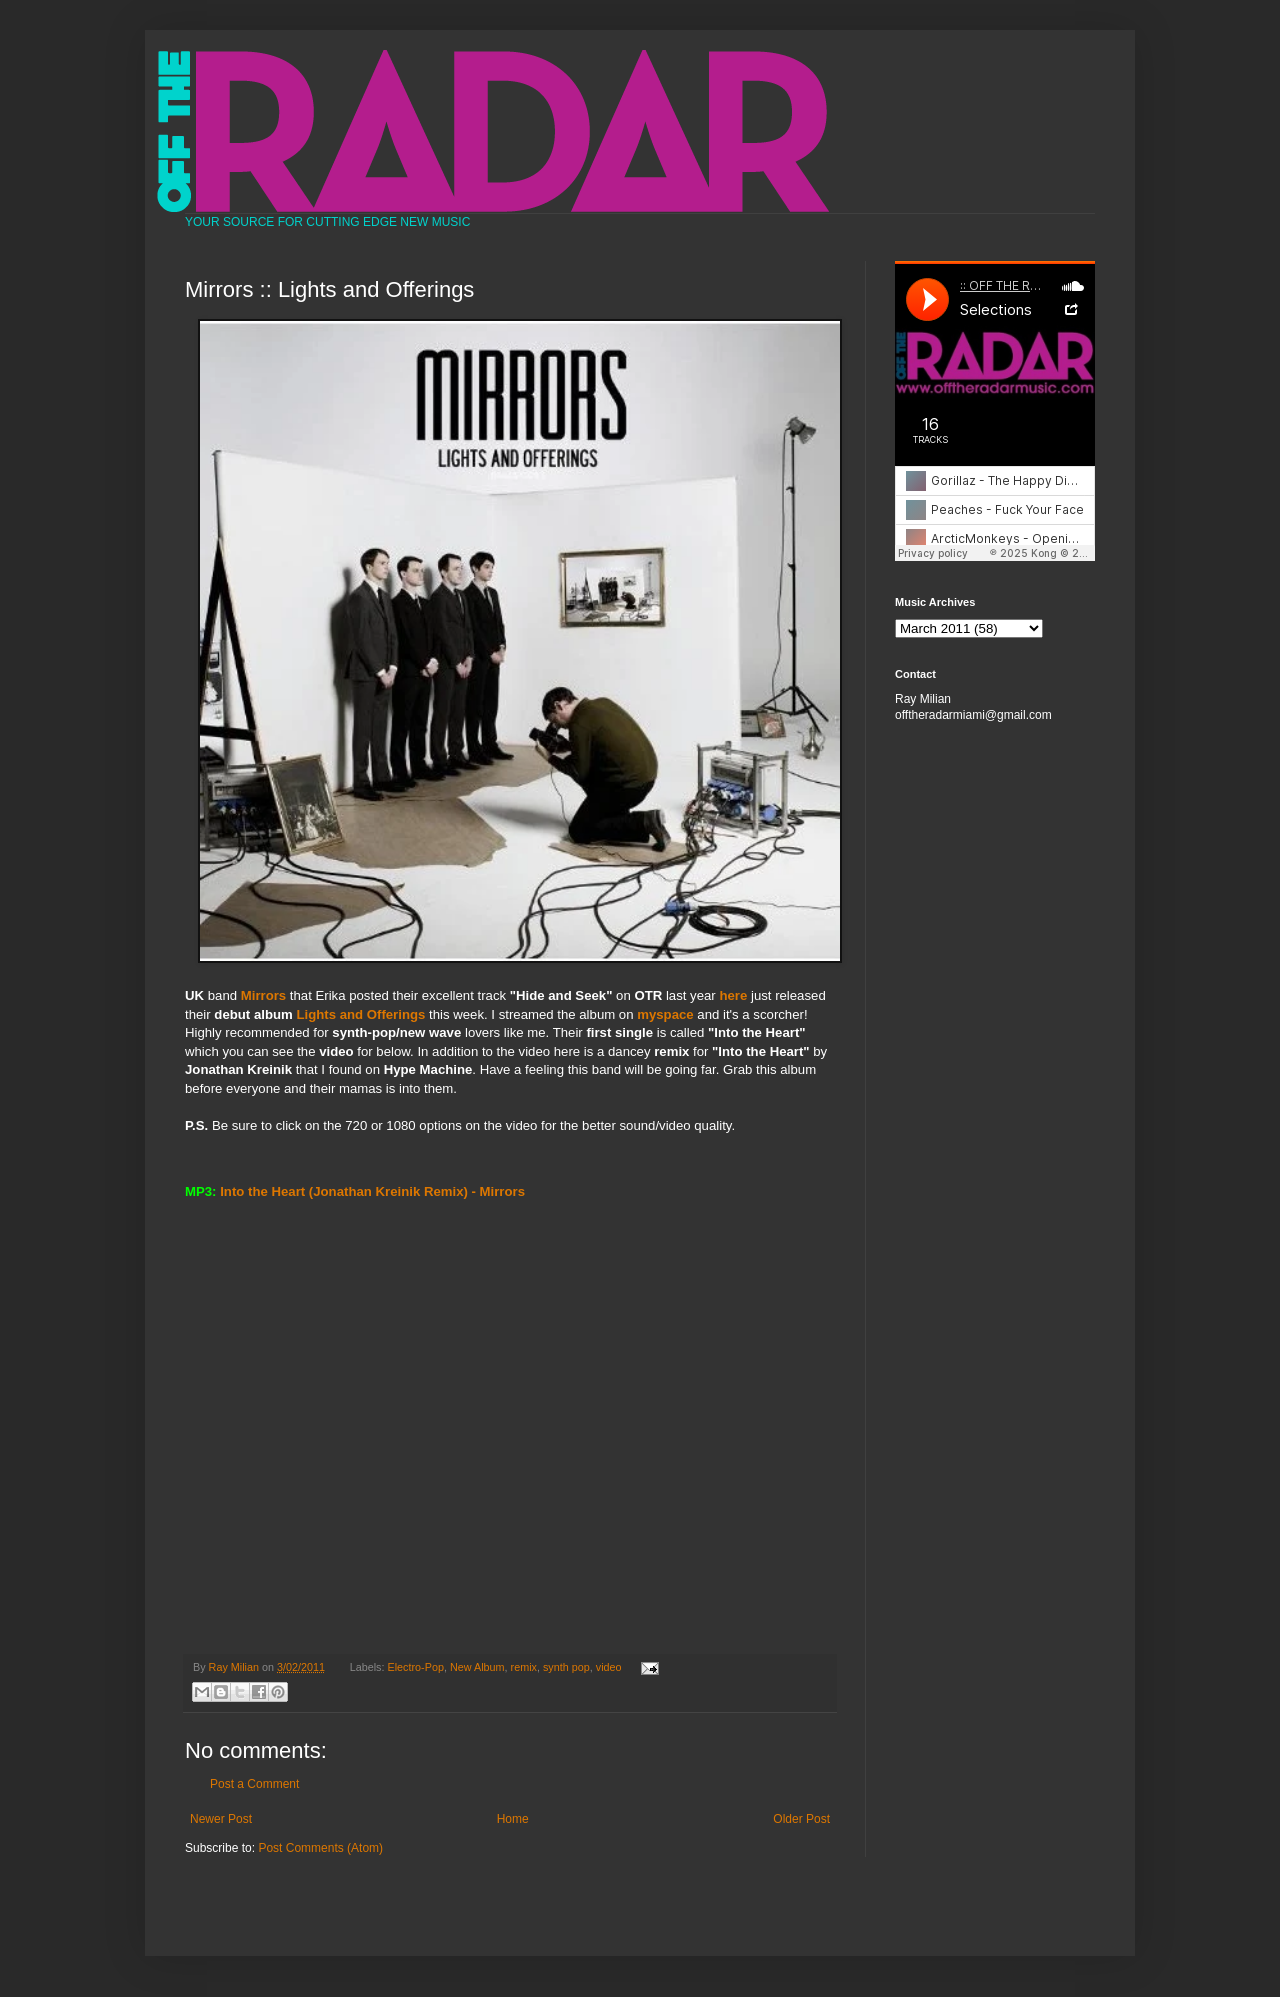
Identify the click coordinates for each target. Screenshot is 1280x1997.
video (609, 1667)
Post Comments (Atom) (320, 1848)
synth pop (566, 1667)
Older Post (801, 1819)
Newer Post (221, 1819)
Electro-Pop (416, 1667)
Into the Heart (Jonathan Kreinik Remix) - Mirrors (372, 1191)
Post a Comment (254, 1784)
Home (513, 1819)
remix (524, 1667)
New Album (477, 1667)
